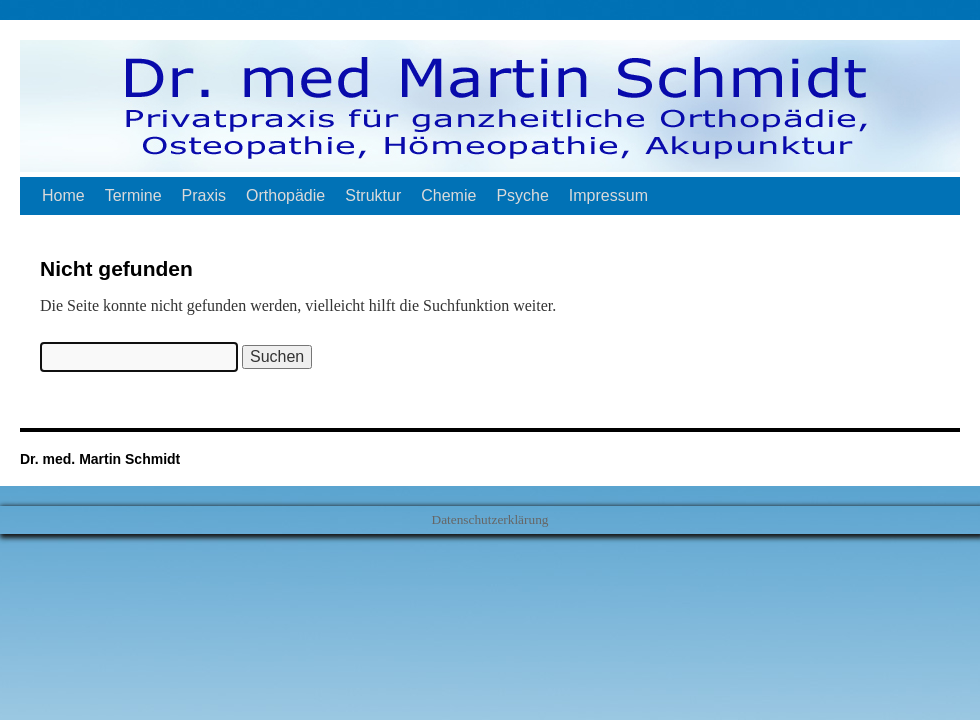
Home (63, 195)
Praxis (204, 195)
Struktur (373, 195)
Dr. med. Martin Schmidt (100, 459)
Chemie (448, 195)
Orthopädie (285, 195)
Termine (133, 195)
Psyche (522, 195)
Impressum (608, 195)
